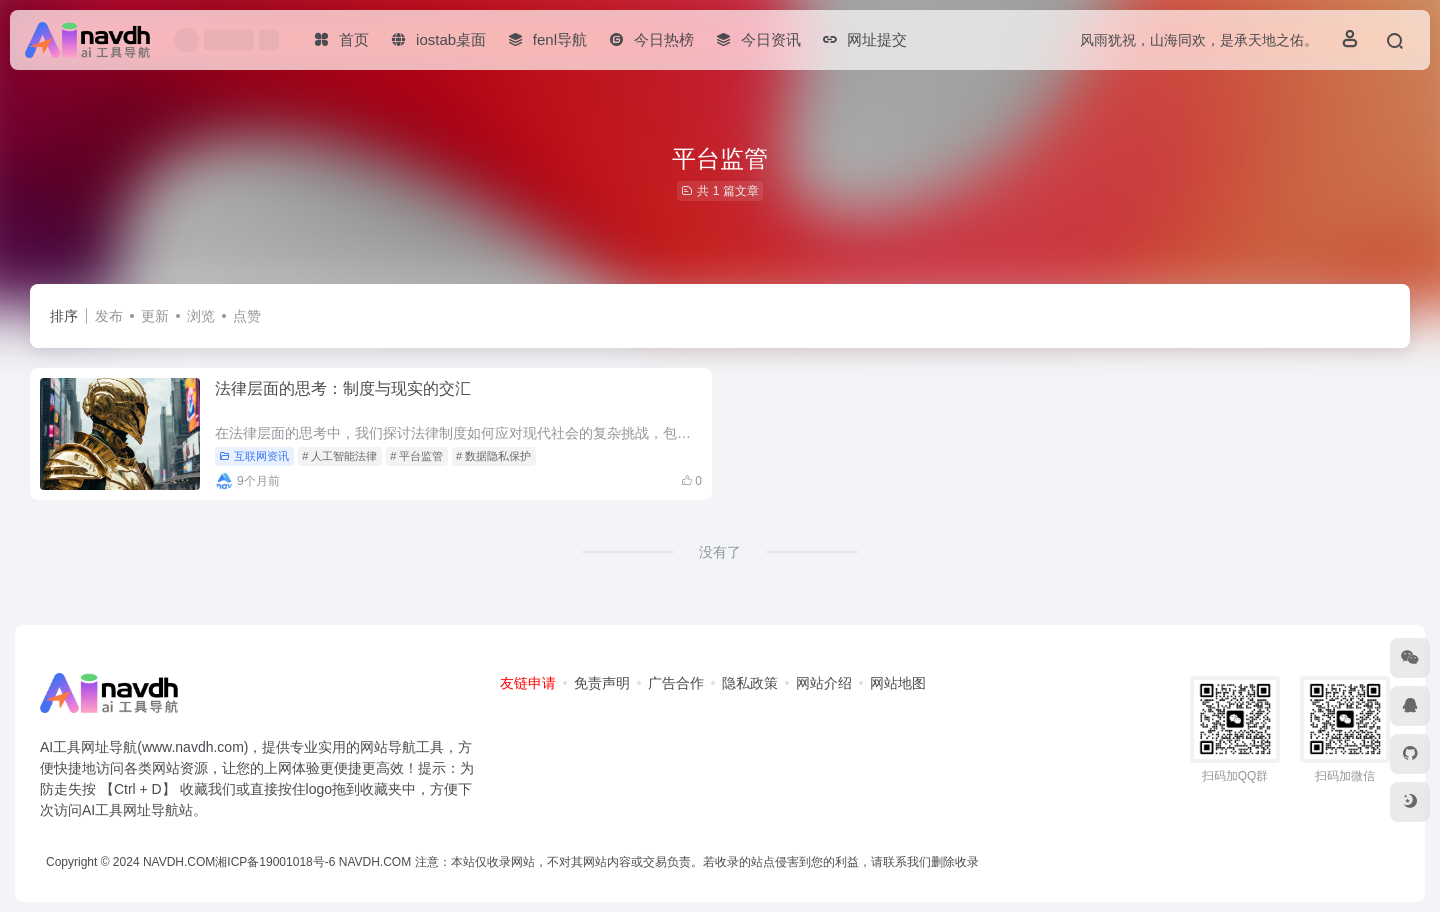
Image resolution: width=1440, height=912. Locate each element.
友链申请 (528, 683)
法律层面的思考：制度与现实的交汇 (343, 388)
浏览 (201, 316)
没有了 (720, 552)
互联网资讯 (254, 456)
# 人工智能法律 (339, 456)
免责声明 (602, 683)
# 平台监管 (416, 456)
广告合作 (676, 683)
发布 (109, 316)
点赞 (247, 316)
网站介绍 (824, 683)
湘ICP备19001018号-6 (275, 862)
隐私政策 (750, 683)
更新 (155, 316)
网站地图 (898, 683)
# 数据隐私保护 (493, 456)
